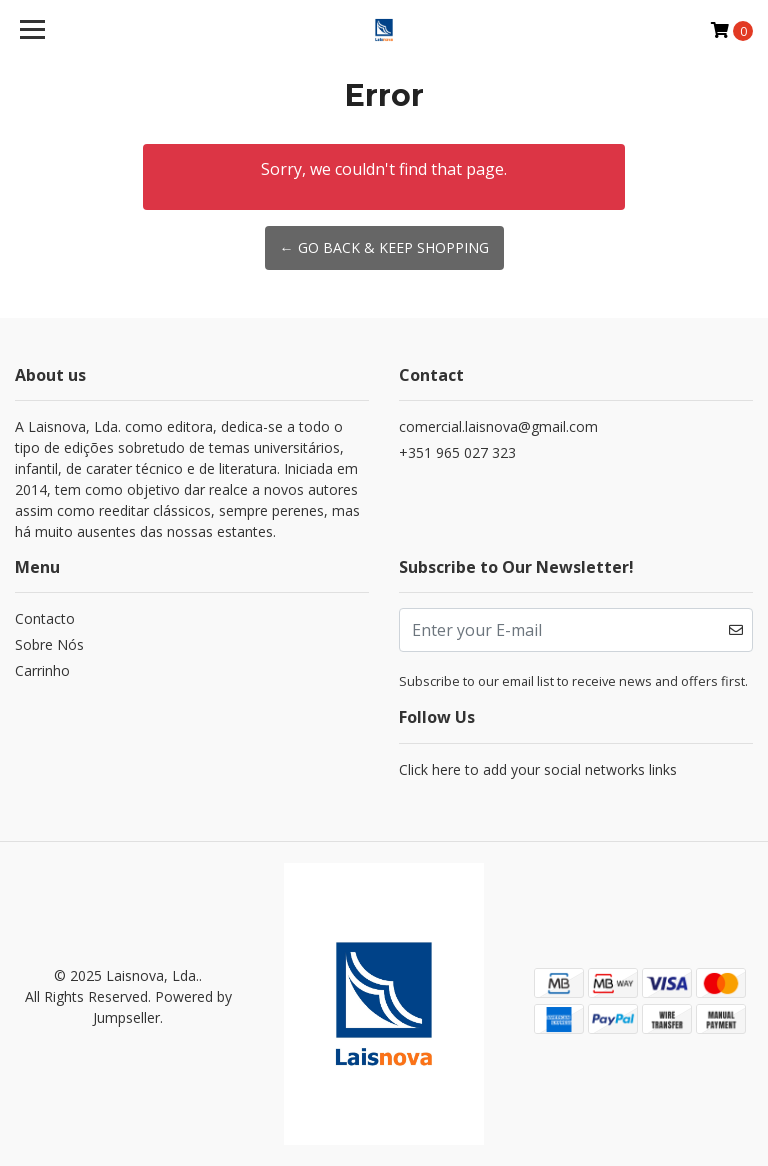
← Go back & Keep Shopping (384, 247)
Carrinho (42, 670)
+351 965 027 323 (457, 452)
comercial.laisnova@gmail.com (498, 426)
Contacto (45, 618)
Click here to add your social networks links (538, 769)
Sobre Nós (49, 644)
